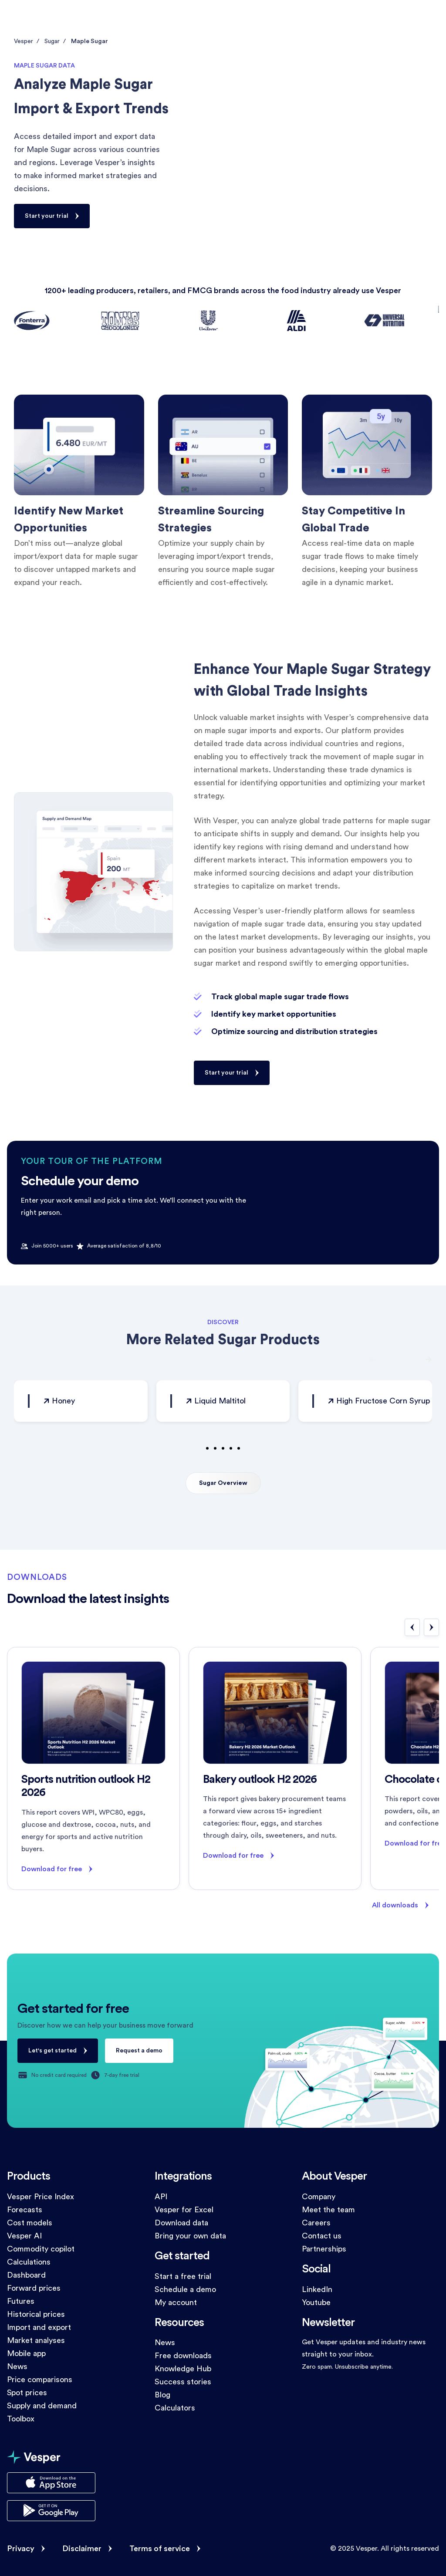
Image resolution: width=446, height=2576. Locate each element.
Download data (181, 2223)
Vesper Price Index (40, 2197)
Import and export (39, 2327)
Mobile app (26, 2353)
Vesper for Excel (184, 2210)
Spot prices (27, 2393)
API (161, 2197)
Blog (162, 2395)
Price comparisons (39, 2379)
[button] (385, 1359)
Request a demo (139, 2051)
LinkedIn (317, 2289)
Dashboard (26, 2275)
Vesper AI (24, 2236)
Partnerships (324, 2249)
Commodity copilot (40, 2249)
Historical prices (36, 2314)
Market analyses (36, 2340)
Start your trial (46, 216)
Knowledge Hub (183, 2369)
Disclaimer (81, 2548)
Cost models (29, 2223)
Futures (20, 2301)
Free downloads (183, 2356)
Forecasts (24, 2210)
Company (318, 2197)
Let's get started (52, 2051)
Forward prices (34, 2288)
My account (176, 2302)
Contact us (321, 2236)
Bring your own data (190, 2236)
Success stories (183, 2382)
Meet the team (328, 2210)
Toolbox (20, 2419)
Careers (316, 2223)
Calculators (175, 2408)
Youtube (316, 2302)
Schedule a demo (185, 2289)
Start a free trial (183, 2276)
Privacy (20, 2548)
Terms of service (159, 2548)
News (17, 2366)
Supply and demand (42, 2406)
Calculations (29, 2262)
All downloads (395, 1905)
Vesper (23, 41)
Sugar (52, 41)
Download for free (51, 1869)
